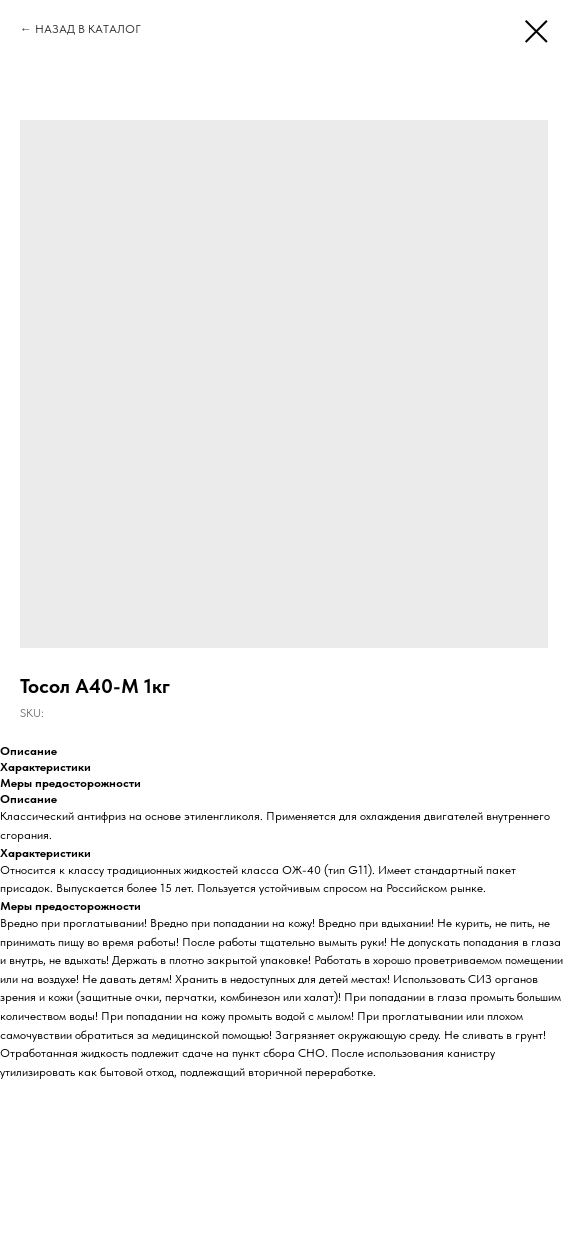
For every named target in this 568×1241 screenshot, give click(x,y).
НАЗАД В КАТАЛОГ (88, 29)
